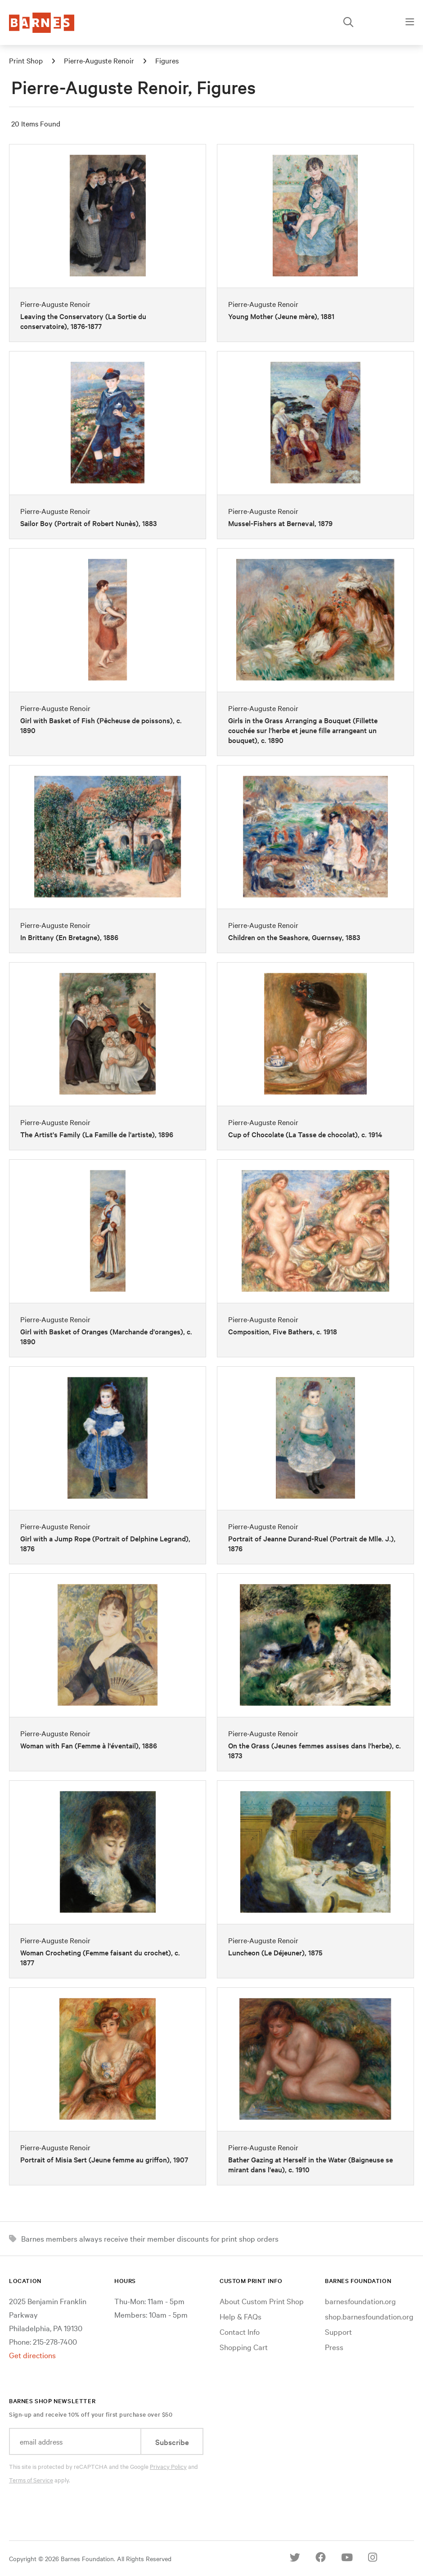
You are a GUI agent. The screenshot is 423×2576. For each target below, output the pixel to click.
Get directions (32, 2355)
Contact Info (240, 2331)
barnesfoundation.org (360, 2301)
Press (334, 2347)
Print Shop (26, 60)
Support (338, 2331)
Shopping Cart (244, 2347)
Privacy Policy (168, 2466)
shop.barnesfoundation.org (369, 2316)
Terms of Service (31, 2480)
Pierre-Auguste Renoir (99, 60)
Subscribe (172, 2441)
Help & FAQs (240, 2316)
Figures (167, 60)
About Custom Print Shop (262, 2301)
